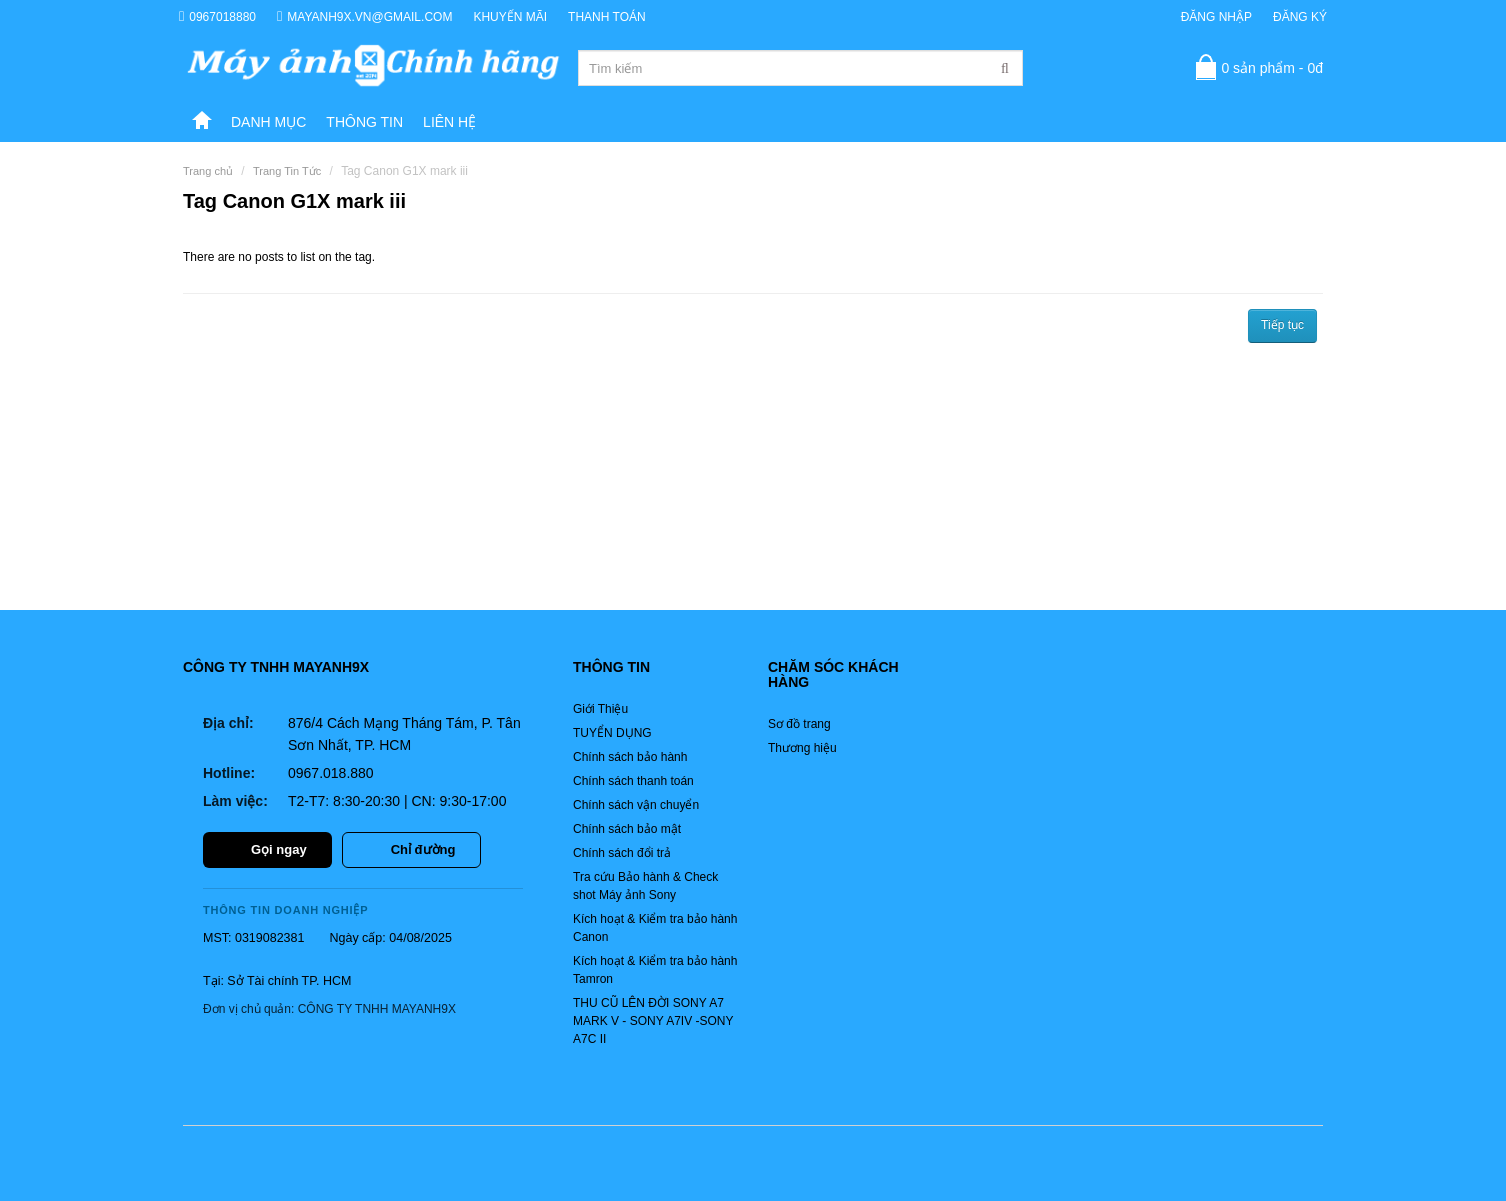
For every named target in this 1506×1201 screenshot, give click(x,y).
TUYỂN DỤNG (612, 733)
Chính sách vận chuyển (636, 805)
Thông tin (364, 122)
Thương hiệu (802, 748)
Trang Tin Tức (287, 171)
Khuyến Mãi (510, 17)
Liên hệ (449, 122)
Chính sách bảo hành (630, 757)
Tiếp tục (1282, 325)
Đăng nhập (1216, 17)
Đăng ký (1300, 17)
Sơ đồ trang (799, 724)
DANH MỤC (268, 122)
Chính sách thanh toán (633, 781)
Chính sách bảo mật (627, 829)
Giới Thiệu (600, 709)
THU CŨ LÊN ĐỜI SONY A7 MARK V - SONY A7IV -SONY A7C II (653, 1021)
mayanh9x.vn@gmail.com (364, 16)
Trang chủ (208, 171)
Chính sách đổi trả (622, 853)
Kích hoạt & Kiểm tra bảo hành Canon (655, 928)
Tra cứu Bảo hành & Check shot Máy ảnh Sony (645, 886)
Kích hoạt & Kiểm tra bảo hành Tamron (655, 970)
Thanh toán (607, 17)
